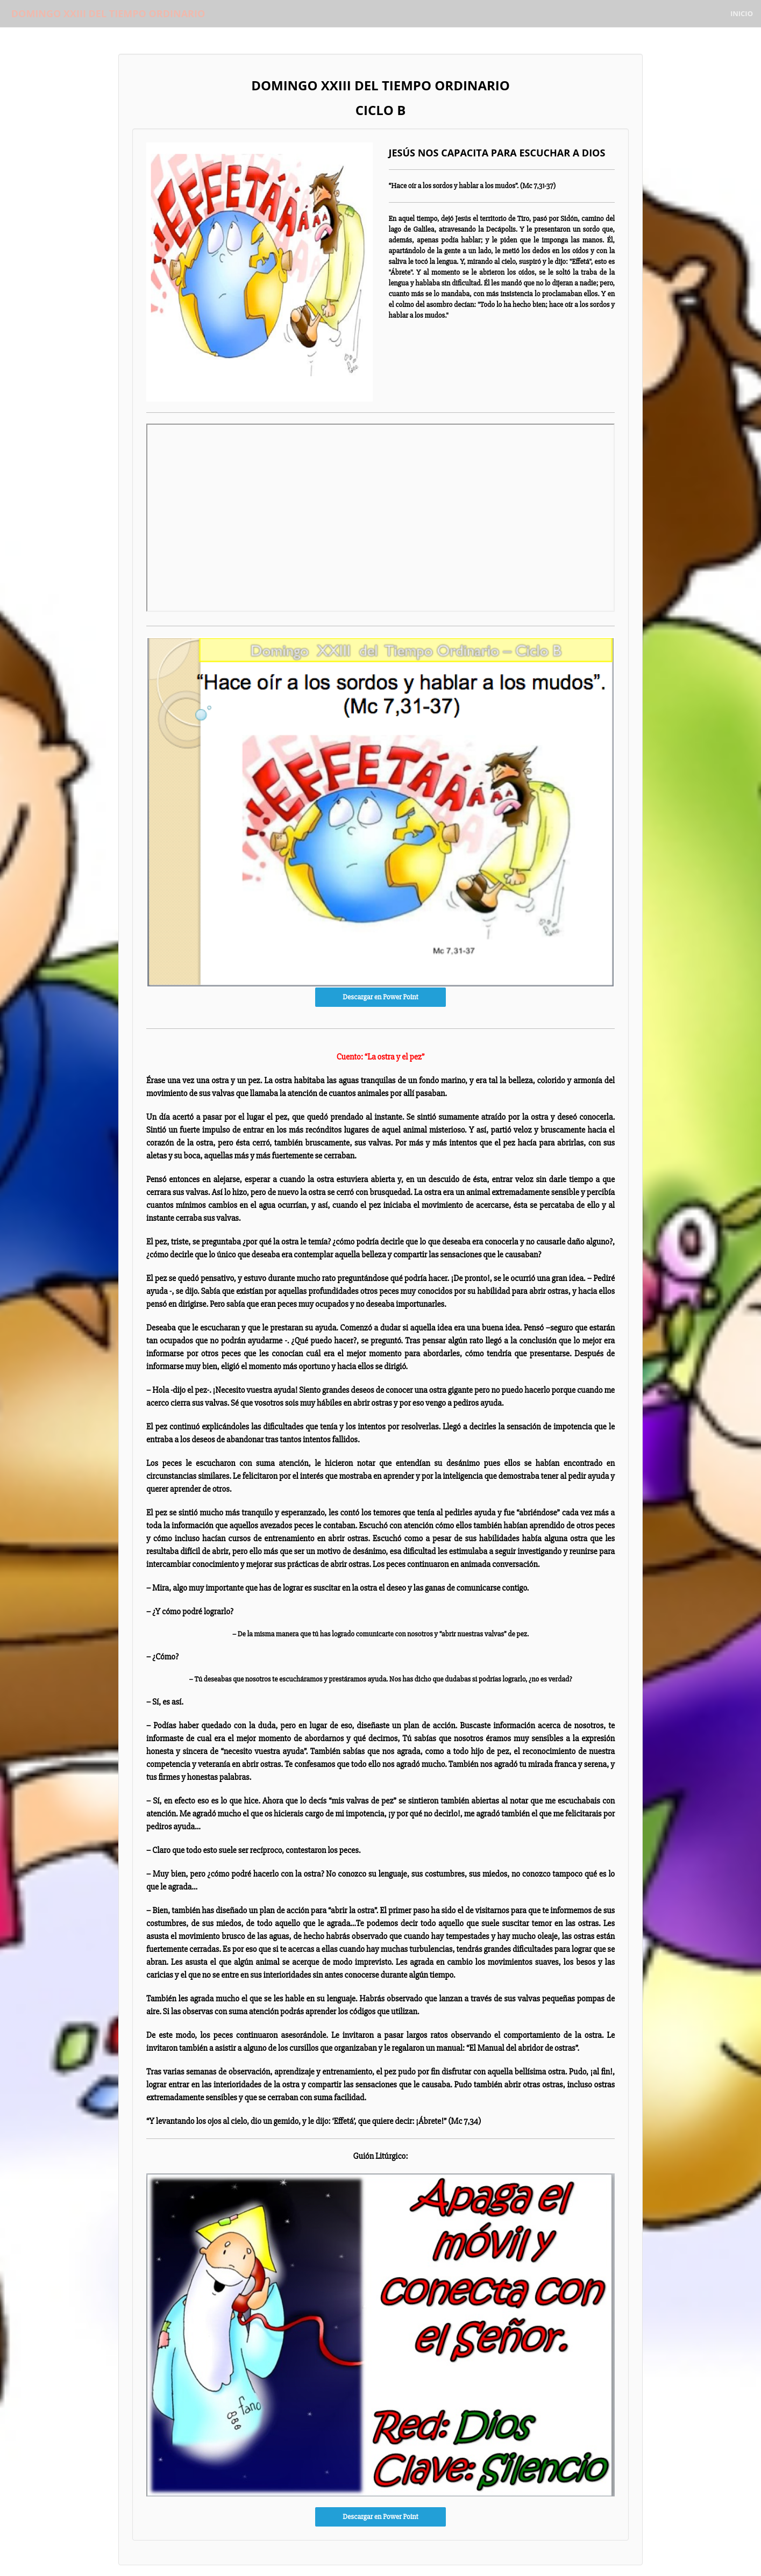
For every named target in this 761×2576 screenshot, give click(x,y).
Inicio (741, 13)
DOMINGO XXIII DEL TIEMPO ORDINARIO (105, 13)
